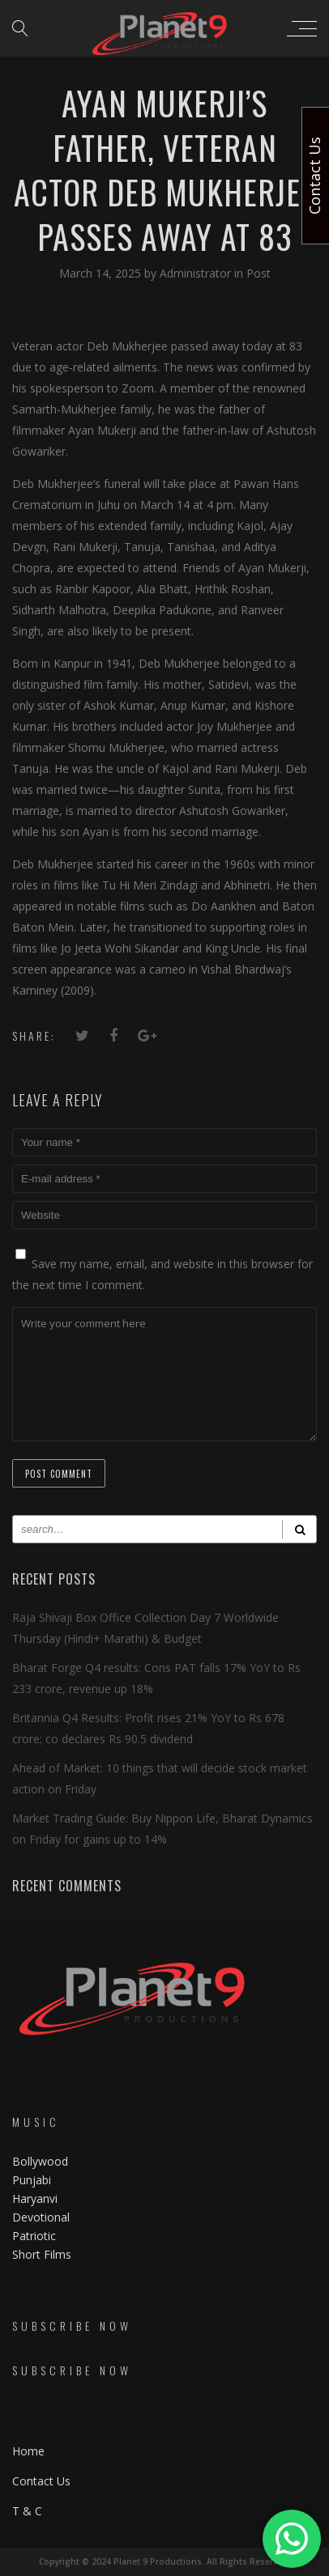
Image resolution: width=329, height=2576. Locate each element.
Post (258, 273)
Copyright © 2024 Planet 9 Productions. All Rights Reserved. (164, 2561)
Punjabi (31, 2180)
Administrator (197, 273)
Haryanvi (35, 2198)
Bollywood (40, 2161)
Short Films (41, 2254)
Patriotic (35, 2235)
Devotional (41, 2217)
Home (28, 2451)
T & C (27, 2511)
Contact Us (41, 2481)
